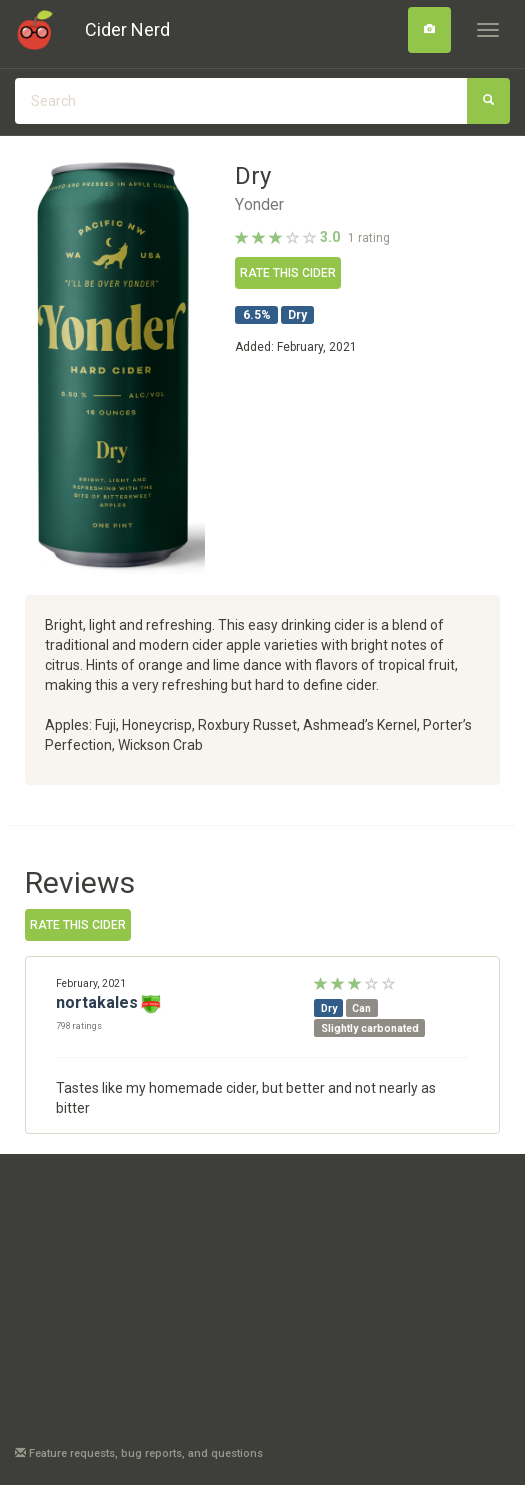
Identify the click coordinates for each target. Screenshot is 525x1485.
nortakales (97, 1002)
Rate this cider (288, 273)
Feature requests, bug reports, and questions (139, 1453)
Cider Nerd (127, 29)
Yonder (259, 205)
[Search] (429, 30)
